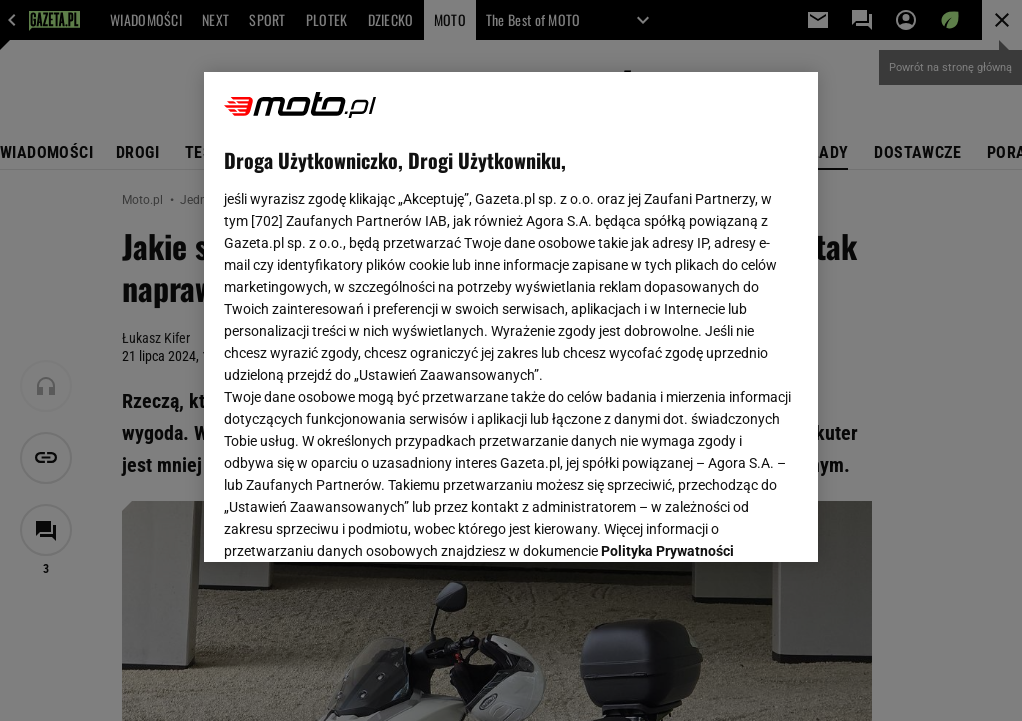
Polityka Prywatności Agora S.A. (396, 319)
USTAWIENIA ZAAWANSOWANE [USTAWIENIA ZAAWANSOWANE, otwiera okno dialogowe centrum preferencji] (355, 522)
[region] (510, 317)
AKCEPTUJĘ (729, 523)
